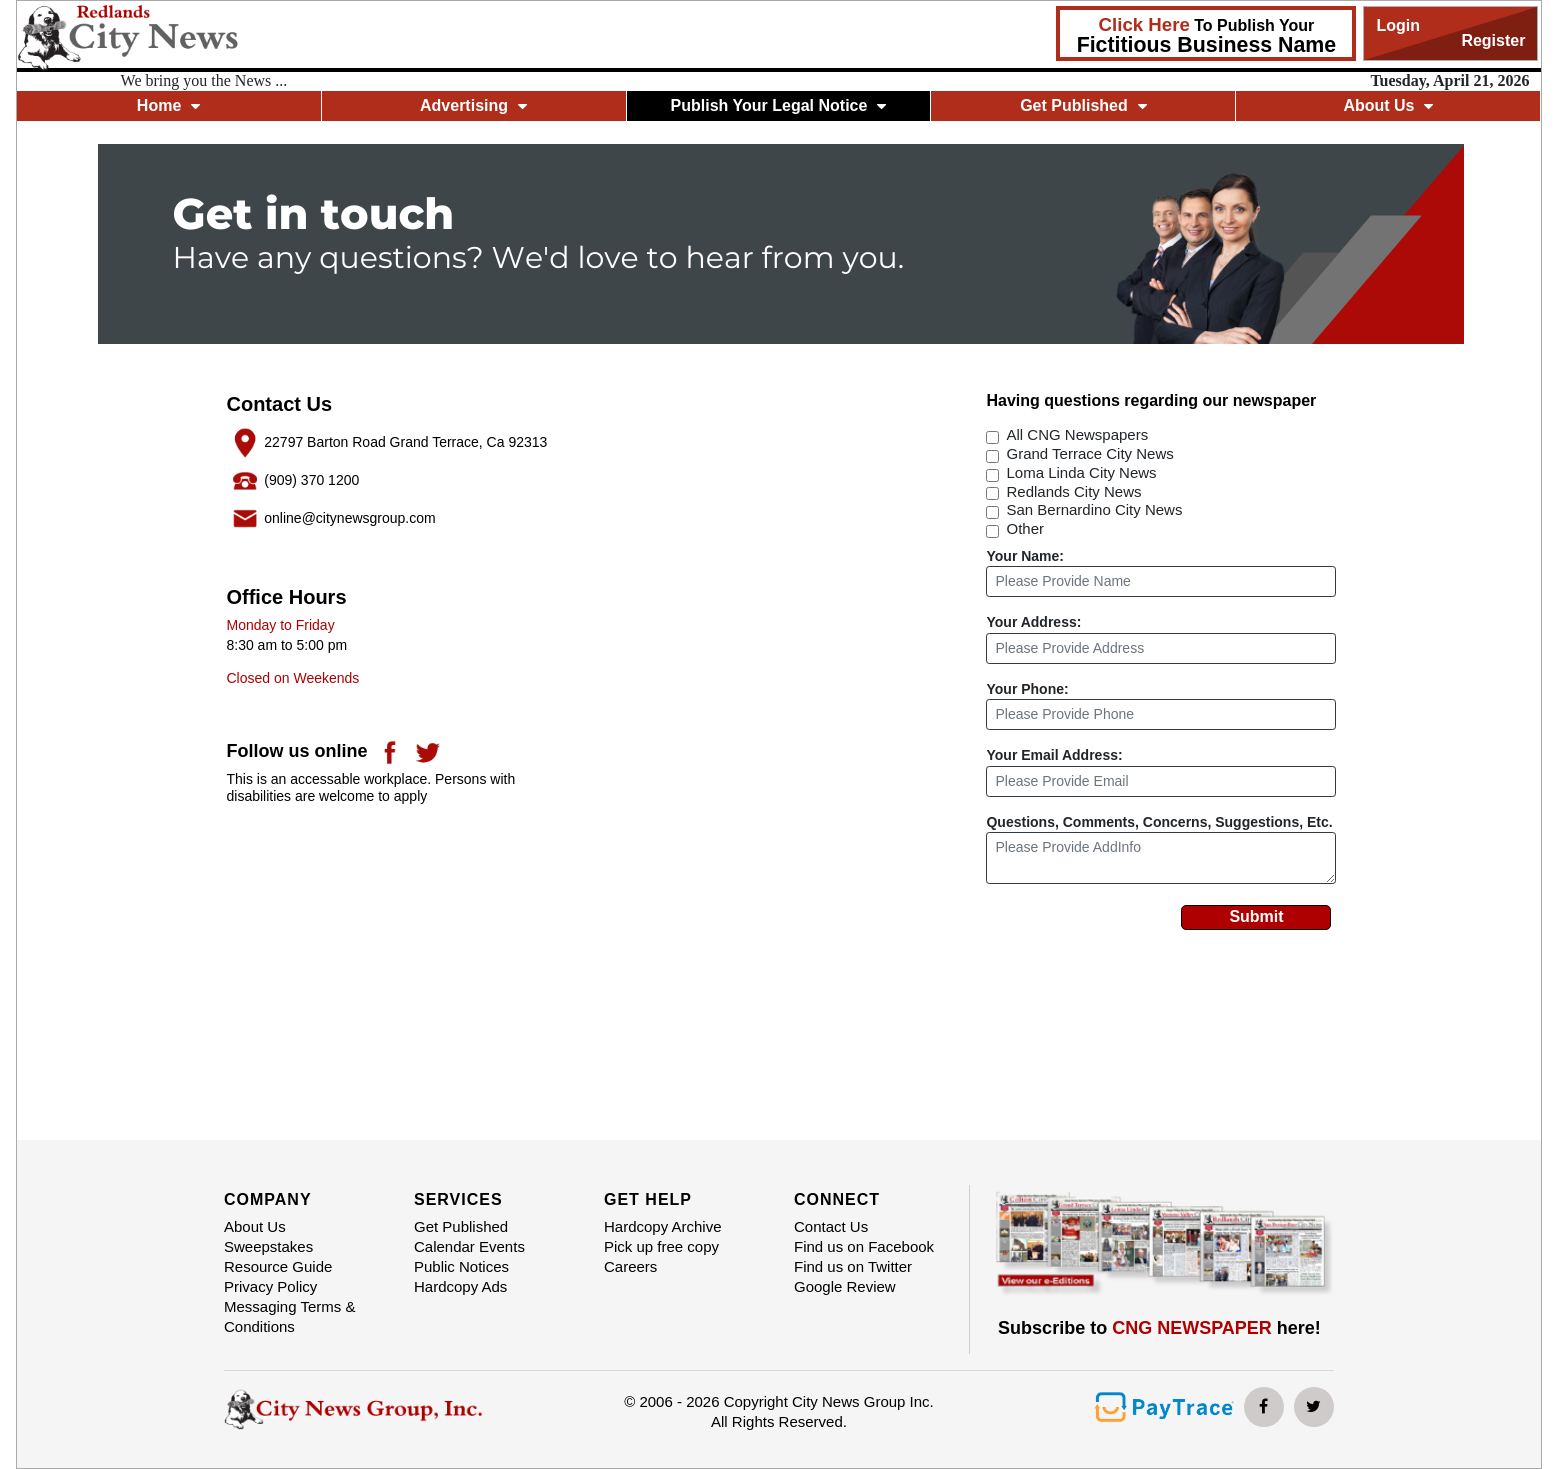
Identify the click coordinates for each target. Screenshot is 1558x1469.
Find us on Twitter (853, 1266)
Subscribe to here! (1159, 1328)
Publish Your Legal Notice (779, 105)
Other (1025, 528)
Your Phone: (1027, 689)
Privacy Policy (270, 1286)
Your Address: (1033, 622)
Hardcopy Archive (663, 1226)
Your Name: (1025, 556)
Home (168, 105)
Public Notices (461, 1266)
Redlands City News (1073, 491)
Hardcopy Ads (460, 1286)
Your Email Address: (1054, 755)
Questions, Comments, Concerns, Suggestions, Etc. (1159, 822)
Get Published (1083, 105)
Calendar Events (469, 1246)
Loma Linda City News (1081, 472)
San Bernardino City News (1094, 509)
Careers (630, 1266)
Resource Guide (278, 1266)
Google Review (845, 1286)
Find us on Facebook (864, 1246)
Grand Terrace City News (1089, 453)
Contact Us (831, 1226)
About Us (1388, 105)
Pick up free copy (661, 1246)
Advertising (473, 105)
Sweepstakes (268, 1246)
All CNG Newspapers (1077, 434)
